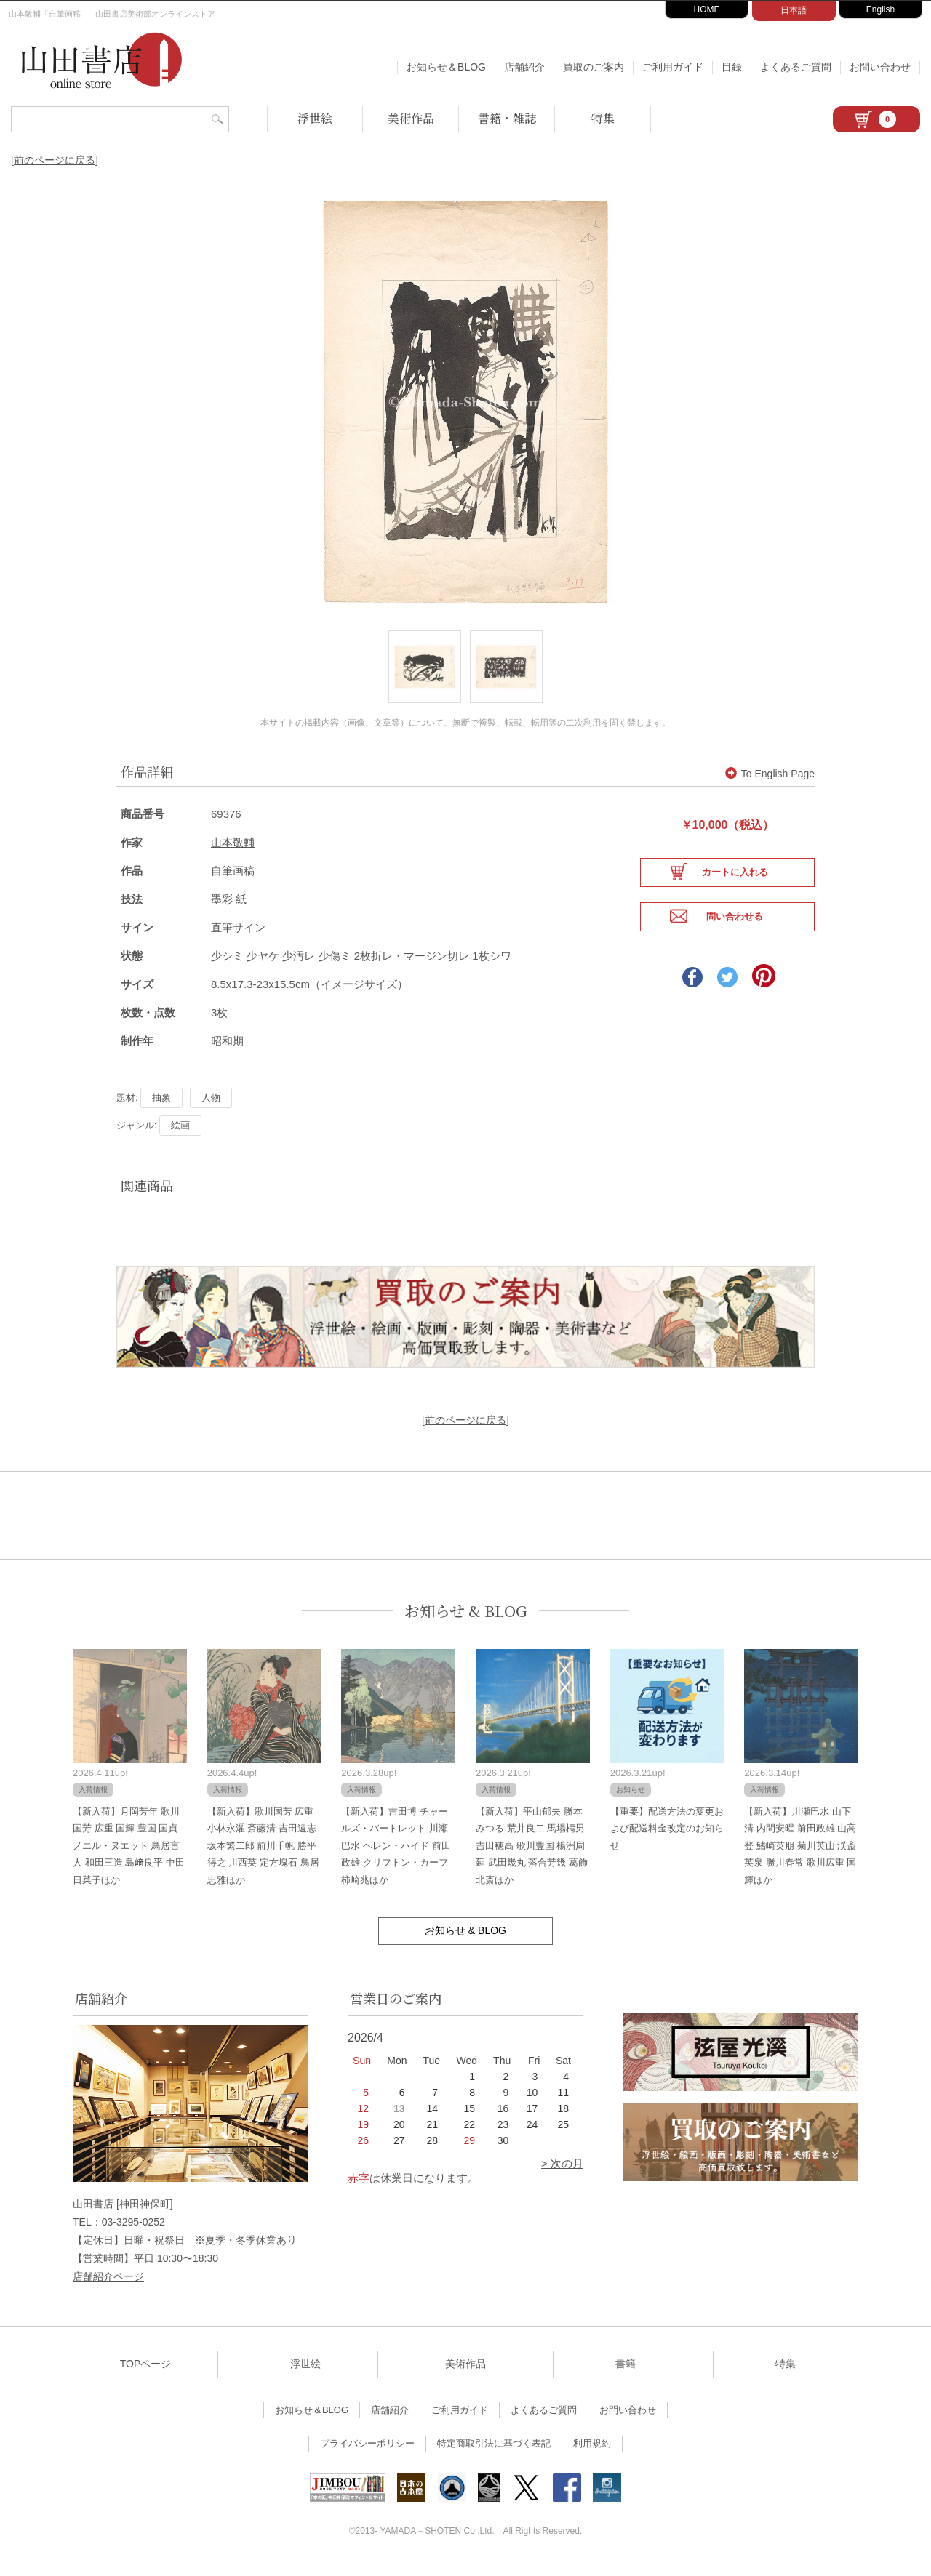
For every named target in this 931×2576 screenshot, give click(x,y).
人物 (210, 1108)
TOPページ (146, 2374)
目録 (732, 67)
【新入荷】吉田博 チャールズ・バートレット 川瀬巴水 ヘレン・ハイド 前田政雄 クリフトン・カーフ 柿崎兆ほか (395, 1856)
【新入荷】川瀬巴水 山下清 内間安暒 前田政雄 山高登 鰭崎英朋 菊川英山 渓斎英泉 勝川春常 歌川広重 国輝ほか (800, 1856)
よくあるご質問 (795, 67)
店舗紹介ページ (108, 2287)
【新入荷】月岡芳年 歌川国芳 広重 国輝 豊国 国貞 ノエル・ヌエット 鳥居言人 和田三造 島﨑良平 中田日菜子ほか (129, 1856)
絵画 (180, 1136)
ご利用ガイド (672, 67)
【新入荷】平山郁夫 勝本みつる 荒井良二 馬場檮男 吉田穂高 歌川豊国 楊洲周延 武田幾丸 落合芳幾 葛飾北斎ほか (532, 1856)
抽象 (161, 1108)
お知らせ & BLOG (465, 1621)
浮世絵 (314, 118)
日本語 (793, 10)
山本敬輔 (233, 853)
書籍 (625, 2374)
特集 (603, 118)
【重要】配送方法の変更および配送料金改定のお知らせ (667, 1839)
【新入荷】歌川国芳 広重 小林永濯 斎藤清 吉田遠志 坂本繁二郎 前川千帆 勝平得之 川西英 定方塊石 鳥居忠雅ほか (263, 1856)
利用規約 (592, 2454)
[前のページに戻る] (54, 160)
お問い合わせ (880, 67)
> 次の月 (562, 2174)
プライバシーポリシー (367, 2454)
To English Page (770, 785)
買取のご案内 (593, 67)
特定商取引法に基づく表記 (494, 2454)
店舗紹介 (524, 67)
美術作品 (411, 118)
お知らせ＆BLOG (446, 67)
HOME (707, 9)
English (880, 9)
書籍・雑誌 (507, 118)
